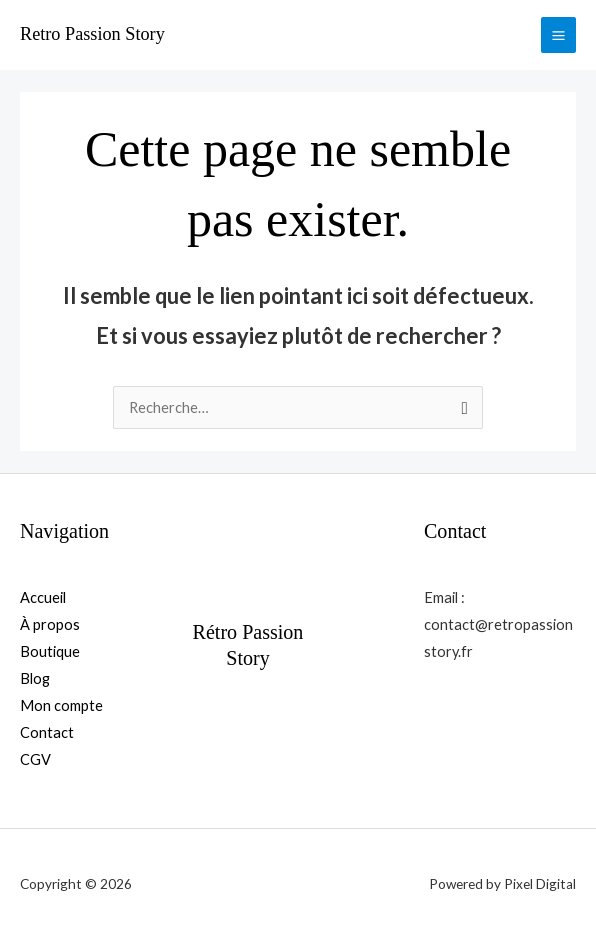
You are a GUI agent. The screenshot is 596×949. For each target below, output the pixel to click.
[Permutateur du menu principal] (558, 34)
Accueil (43, 597)
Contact (47, 732)
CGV (35, 759)
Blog (35, 678)
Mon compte (61, 705)
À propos (50, 624)
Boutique (50, 651)
